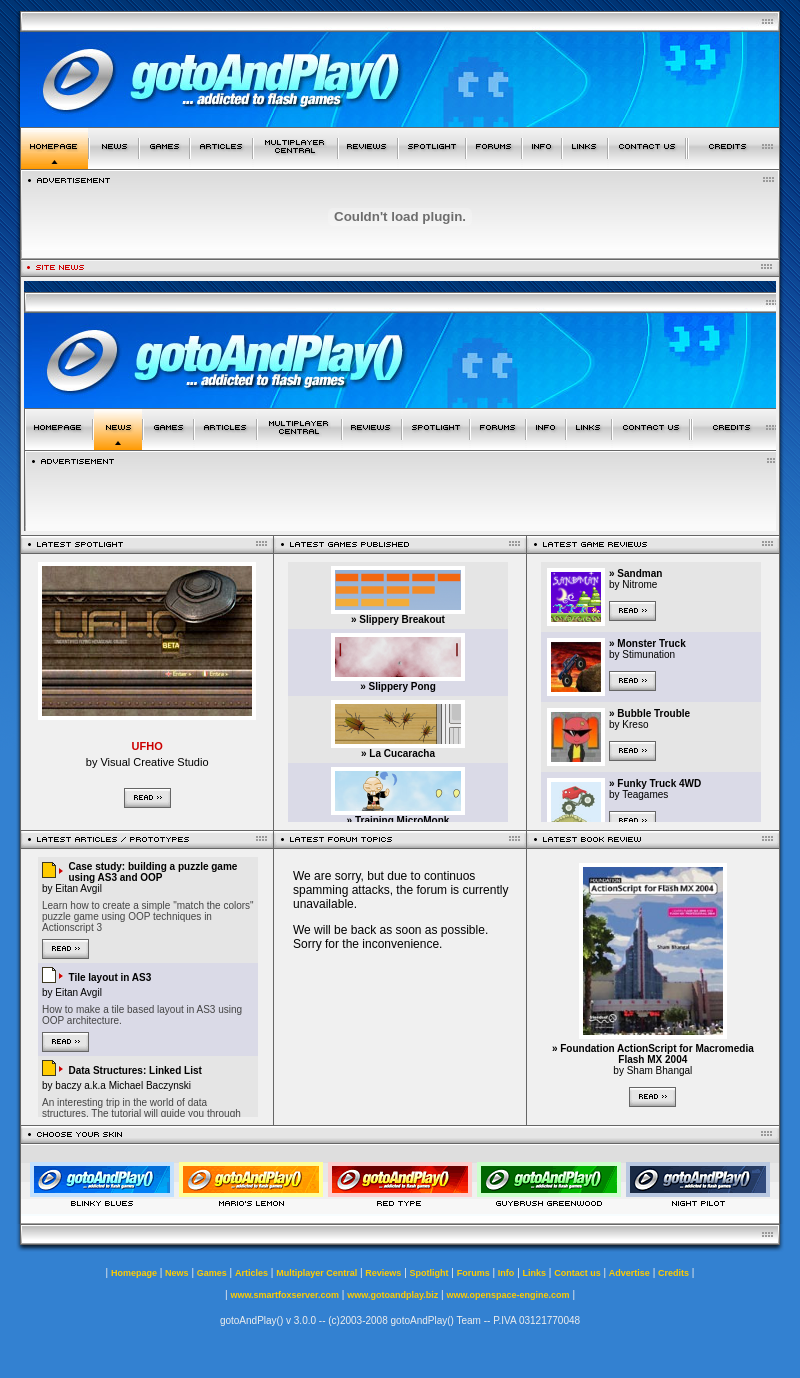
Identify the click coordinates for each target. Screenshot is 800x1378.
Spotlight (429, 1273)
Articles (251, 1273)
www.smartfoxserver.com (284, 1295)
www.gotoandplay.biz (392, 1295)
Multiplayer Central (316, 1273)
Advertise (629, 1273)
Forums (473, 1273)
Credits (673, 1273)
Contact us (577, 1273)
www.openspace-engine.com (507, 1295)
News (177, 1273)
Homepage (134, 1273)
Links (535, 1273)
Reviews (383, 1273)
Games (212, 1273)
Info (506, 1273)
